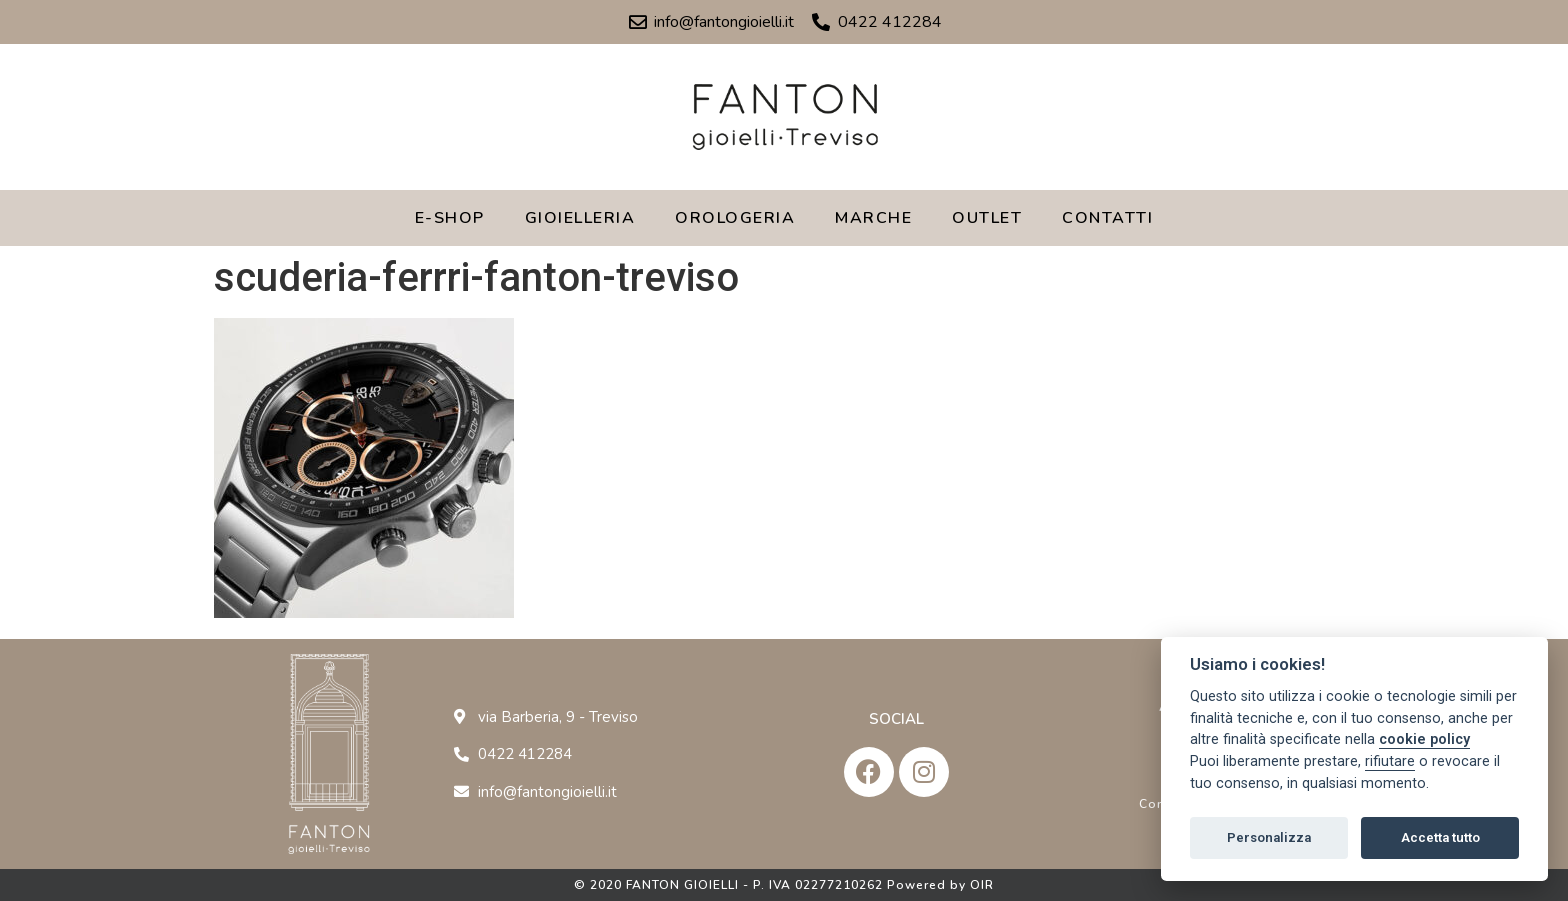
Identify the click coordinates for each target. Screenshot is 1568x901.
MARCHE (873, 218)
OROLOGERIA (735, 218)
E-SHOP (450, 218)
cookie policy (1424, 739)
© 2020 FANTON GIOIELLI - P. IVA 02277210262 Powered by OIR (784, 885)
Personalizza (1269, 837)
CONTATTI (1107, 218)
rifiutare (1390, 761)
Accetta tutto (1440, 837)
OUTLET (987, 218)
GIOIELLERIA (580, 218)
